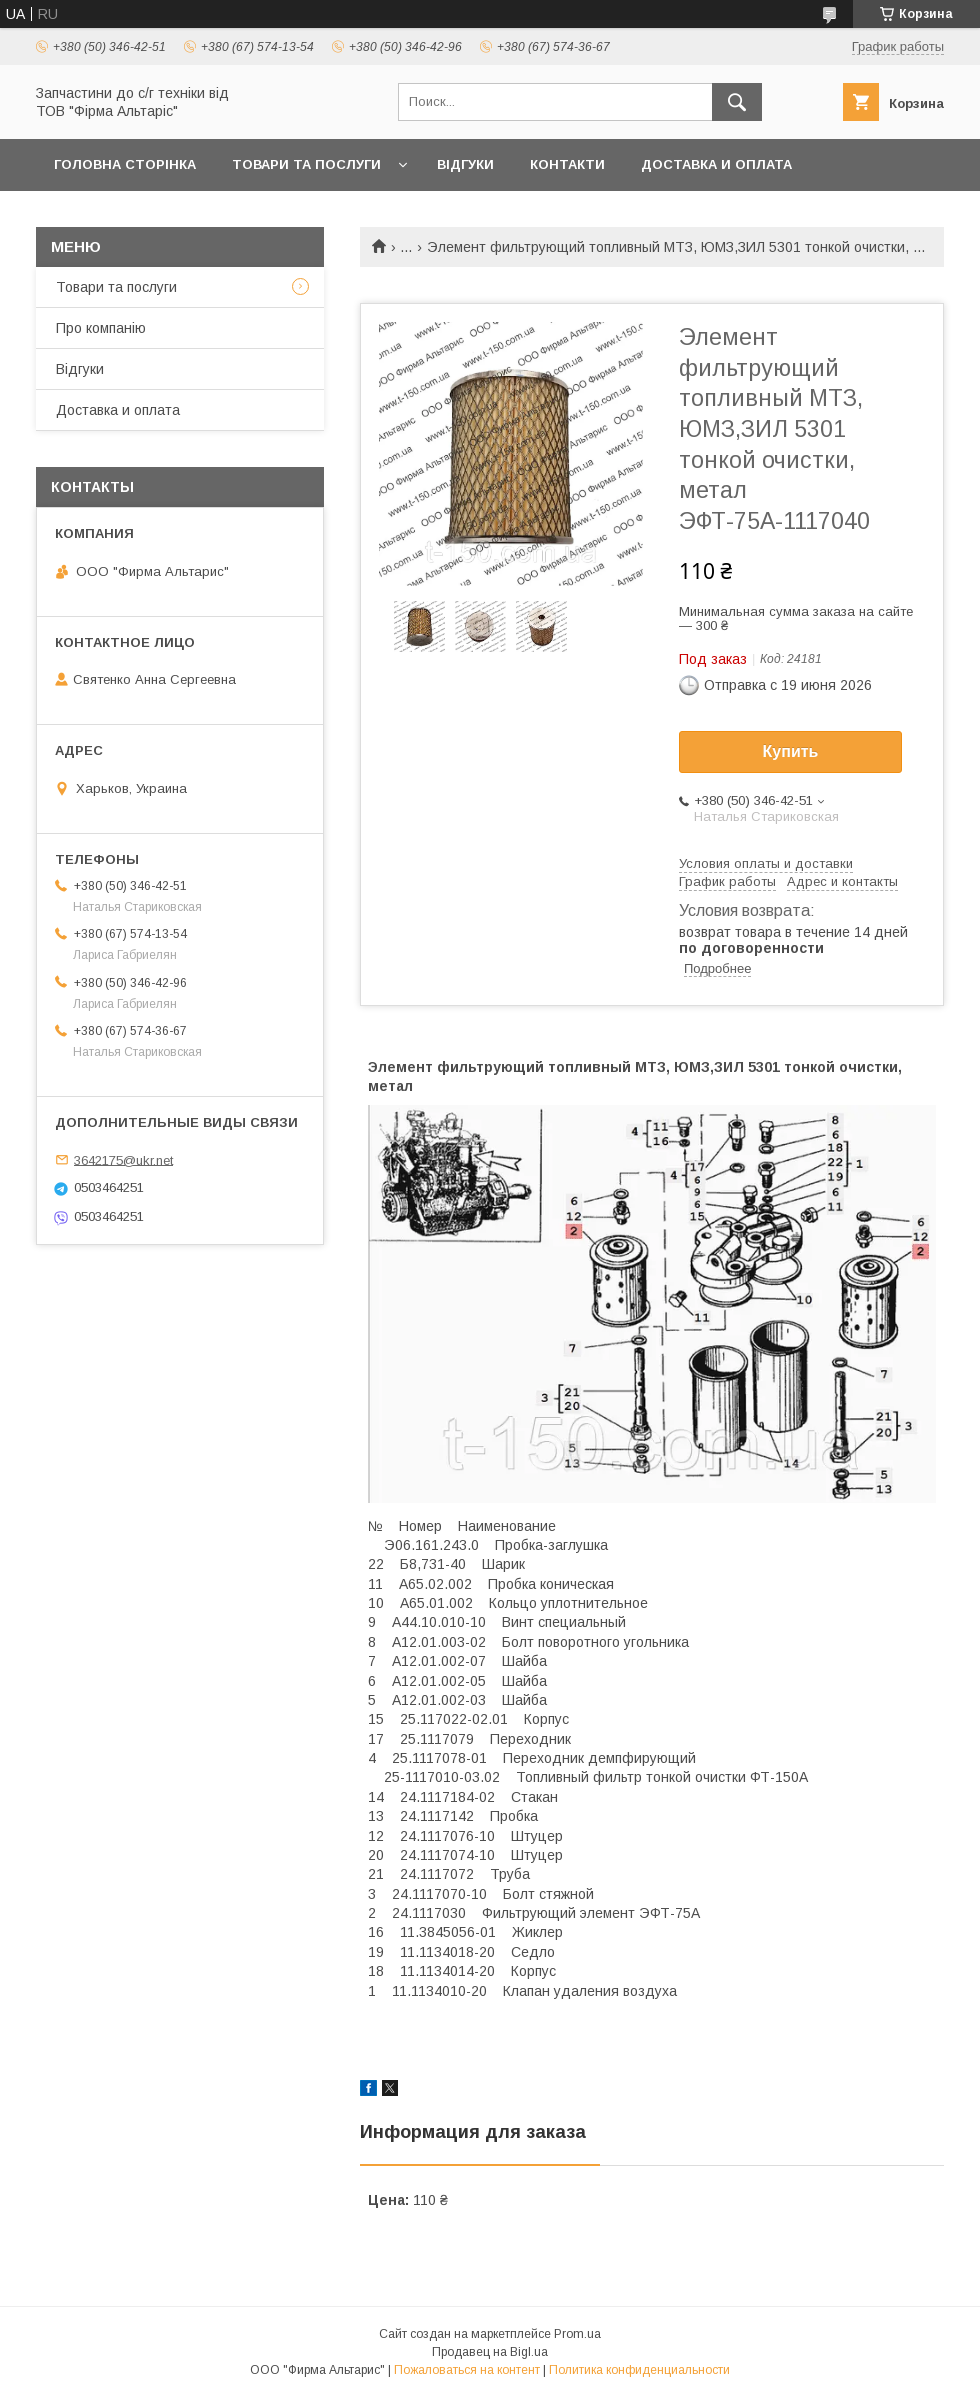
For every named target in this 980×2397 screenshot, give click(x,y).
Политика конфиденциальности (639, 2370)
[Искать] (737, 102)
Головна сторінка (125, 164)
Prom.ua (577, 2334)
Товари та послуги (306, 164)
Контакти (567, 164)
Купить (791, 751)
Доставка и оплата (716, 164)
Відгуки (465, 164)
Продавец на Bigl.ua (490, 2352)
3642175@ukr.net (123, 1159)
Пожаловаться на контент (467, 2370)
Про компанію (101, 328)
